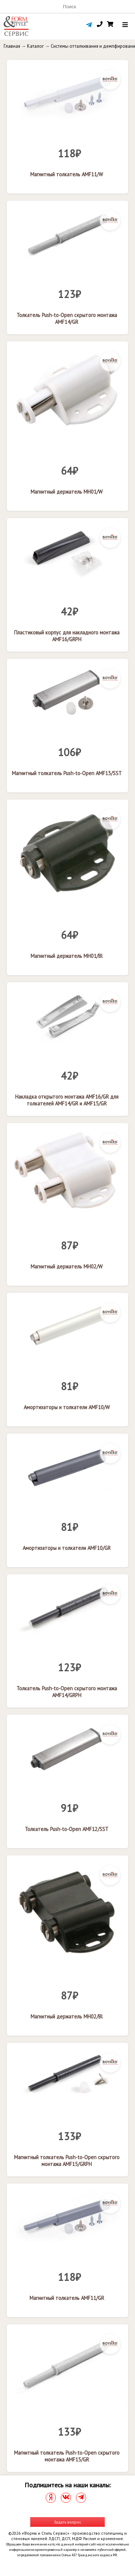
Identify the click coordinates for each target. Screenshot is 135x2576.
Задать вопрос (67, 2522)
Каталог (35, 46)
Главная (12, 46)
